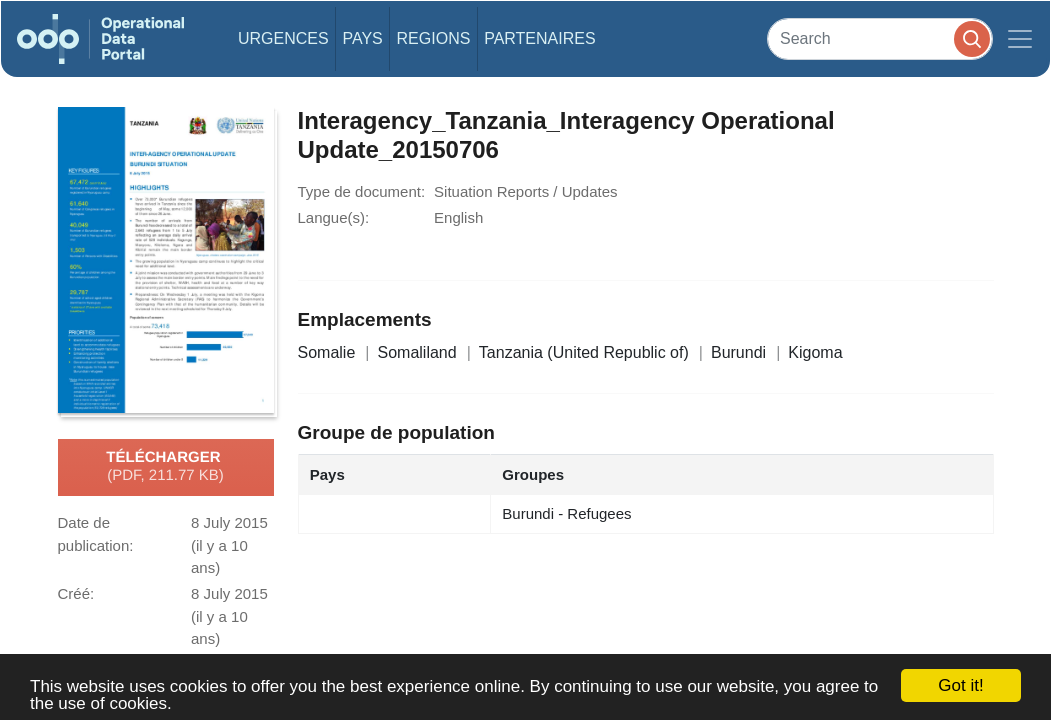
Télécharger (165, 467)
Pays (362, 38)
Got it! (960, 685)
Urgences (283, 38)
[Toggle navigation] (1020, 39)
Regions (434, 38)
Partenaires (539, 38)
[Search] (880, 38)
